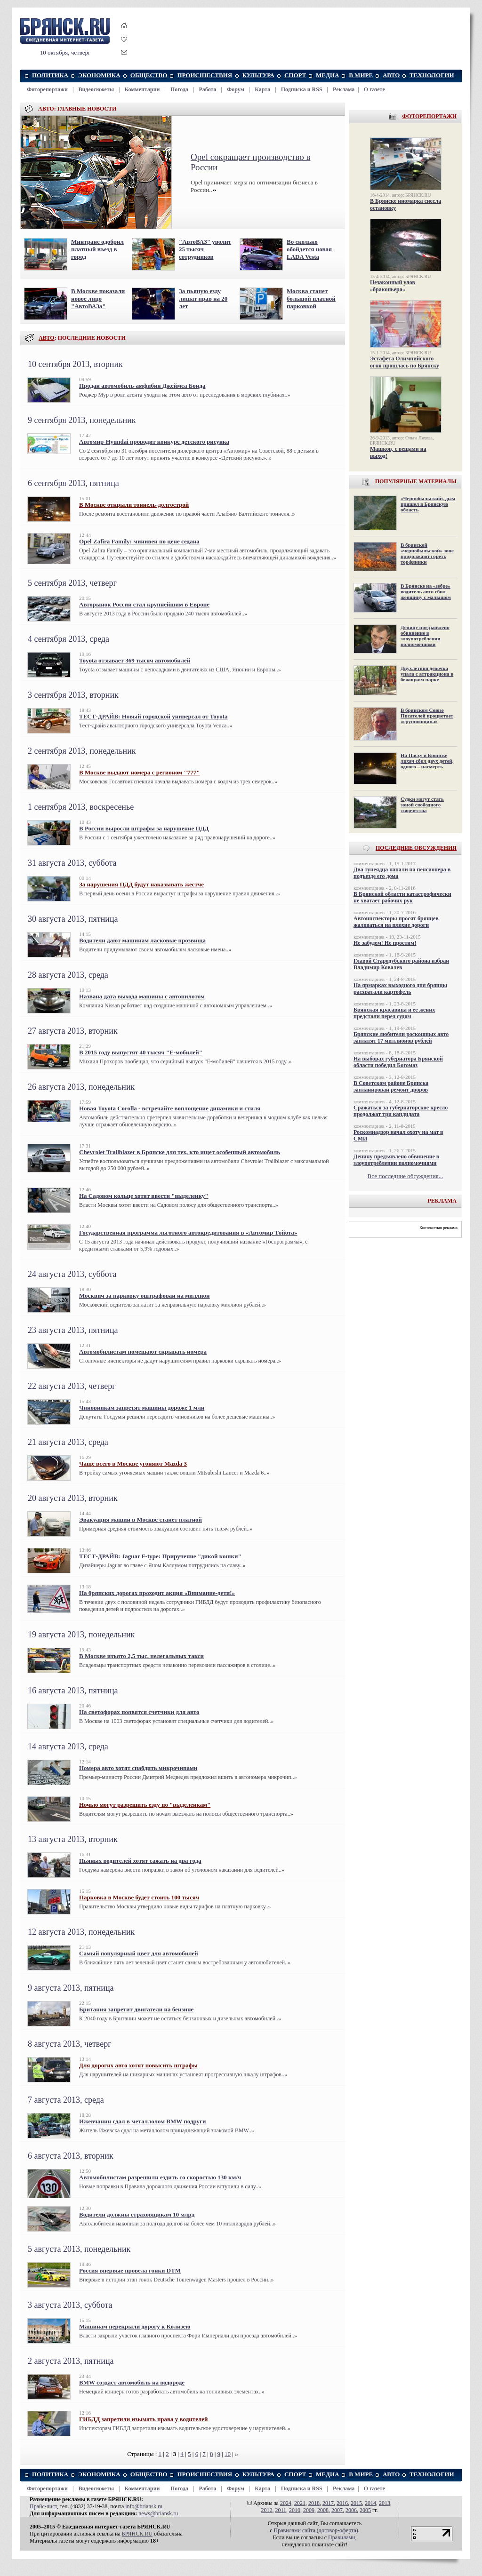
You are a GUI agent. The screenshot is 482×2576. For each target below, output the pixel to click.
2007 (337, 2510)
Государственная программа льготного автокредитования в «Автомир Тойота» (188, 1232)
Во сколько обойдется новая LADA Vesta (309, 249)
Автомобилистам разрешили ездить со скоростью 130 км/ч (160, 2177)
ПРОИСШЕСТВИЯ (204, 75)
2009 (308, 2510)
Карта (262, 89)
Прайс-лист (43, 2506)
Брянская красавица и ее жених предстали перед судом (394, 1013)
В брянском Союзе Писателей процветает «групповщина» (427, 715)
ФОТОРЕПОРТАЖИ (429, 116)
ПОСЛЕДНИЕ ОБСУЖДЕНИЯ (416, 848)
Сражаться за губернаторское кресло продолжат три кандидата (400, 1110)
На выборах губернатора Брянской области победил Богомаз (398, 1062)
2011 (280, 2510)
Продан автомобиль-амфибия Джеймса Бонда (142, 385)
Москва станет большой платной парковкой (311, 298)
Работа (208, 89)
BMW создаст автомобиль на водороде (132, 2382)
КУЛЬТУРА (258, 75)
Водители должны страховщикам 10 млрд (136, 2214)
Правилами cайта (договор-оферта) (316, 2530)
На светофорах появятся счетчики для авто (139, 1711)
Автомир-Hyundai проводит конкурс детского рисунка (154, 441)
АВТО (391, 75)
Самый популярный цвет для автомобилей (138, 1953)
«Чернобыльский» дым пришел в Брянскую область (428, 503)
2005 (365, 2510)
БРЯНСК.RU (137, 2533)
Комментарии (142, 89)
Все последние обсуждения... (405, 1176)
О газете (374, 89)
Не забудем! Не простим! (384, 943)
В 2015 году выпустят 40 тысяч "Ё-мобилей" (140, 1052)
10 (228, 2453)
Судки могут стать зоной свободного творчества (422, 804)
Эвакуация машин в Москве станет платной (140, 1519)
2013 (384, 2503)
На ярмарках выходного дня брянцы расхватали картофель (400, 988)
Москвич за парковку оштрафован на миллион (144, 1295)
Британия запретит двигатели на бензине (136, 2009)
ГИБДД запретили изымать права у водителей (143, 2419)
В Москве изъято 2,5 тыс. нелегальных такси (141, 1655)
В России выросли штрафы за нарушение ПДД (144, 828)
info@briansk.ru (143, 2506)
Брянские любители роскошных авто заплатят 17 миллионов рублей (401, 1037)
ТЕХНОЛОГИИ (432, 75)
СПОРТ (295, 75)
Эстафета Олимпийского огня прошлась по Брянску (404, 362)
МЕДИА (327, 75)
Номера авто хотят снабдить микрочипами (138, 1767)
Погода (179, 89)
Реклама (343, 89)
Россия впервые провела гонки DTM (130, 2270)
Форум (235, 89)
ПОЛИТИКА (50, 75)
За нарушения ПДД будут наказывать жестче (141, 884)
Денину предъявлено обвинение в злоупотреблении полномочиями (425, 635)
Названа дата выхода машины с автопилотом (142, 996)
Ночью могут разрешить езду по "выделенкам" (144, 1804)
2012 (266, 2510)
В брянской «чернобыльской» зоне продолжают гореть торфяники (427, 553)
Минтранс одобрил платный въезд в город (97, 249)
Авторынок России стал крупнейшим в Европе (144, 604)
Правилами (341, 2537)
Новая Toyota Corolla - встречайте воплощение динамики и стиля (169, 1108)
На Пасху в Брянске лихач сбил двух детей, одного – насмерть (427, 760)
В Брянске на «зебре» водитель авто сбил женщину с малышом (426, 591)
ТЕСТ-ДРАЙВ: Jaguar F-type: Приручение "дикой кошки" (160, 1556)
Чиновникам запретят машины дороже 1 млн (141, 1407)
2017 (328, 2503)
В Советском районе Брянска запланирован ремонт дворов (390, 1086)
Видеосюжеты (96, 89)
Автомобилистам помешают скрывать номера (143, 1351)
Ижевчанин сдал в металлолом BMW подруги (142, 2121)
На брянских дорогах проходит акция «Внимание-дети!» (157, 1592)
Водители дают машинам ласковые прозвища (142, 940)
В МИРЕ (361, 75)
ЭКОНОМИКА (99, 75)
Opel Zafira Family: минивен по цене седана (139, 541)
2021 (299, 2503)
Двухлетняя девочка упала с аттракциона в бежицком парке (427, 673)
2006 (351, 2510)
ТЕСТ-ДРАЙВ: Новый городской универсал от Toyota (153, 716)
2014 (370, 2503)
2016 (342, 2503)
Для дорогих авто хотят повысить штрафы (138, 2065)
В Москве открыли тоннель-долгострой (134, 504)
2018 (314, 2503)
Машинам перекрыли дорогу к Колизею (135, 2326)
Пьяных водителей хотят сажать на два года (140, 1860)
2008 (323, 2510)
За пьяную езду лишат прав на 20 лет (203, 298)
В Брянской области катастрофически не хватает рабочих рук (402, 897)
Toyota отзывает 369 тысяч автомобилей (134, 660)
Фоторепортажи (47, 89)
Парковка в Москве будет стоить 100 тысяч (139, 1897)
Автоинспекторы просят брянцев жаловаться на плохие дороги (396, 921)
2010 (294, 2510)
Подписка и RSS (301, 89)
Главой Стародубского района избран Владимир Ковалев (401, 964)
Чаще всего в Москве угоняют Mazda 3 (133, 1463)
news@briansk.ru (158, 2513)
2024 (285, 2503)
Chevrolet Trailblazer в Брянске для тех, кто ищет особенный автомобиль (179, 1152)
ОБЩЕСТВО (149, 75)
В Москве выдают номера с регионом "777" (139, 772)
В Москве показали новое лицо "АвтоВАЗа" (98, 298)
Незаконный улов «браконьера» (392, 286)
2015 (356, 2503)
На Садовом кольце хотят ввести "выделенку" (144, 1195)
